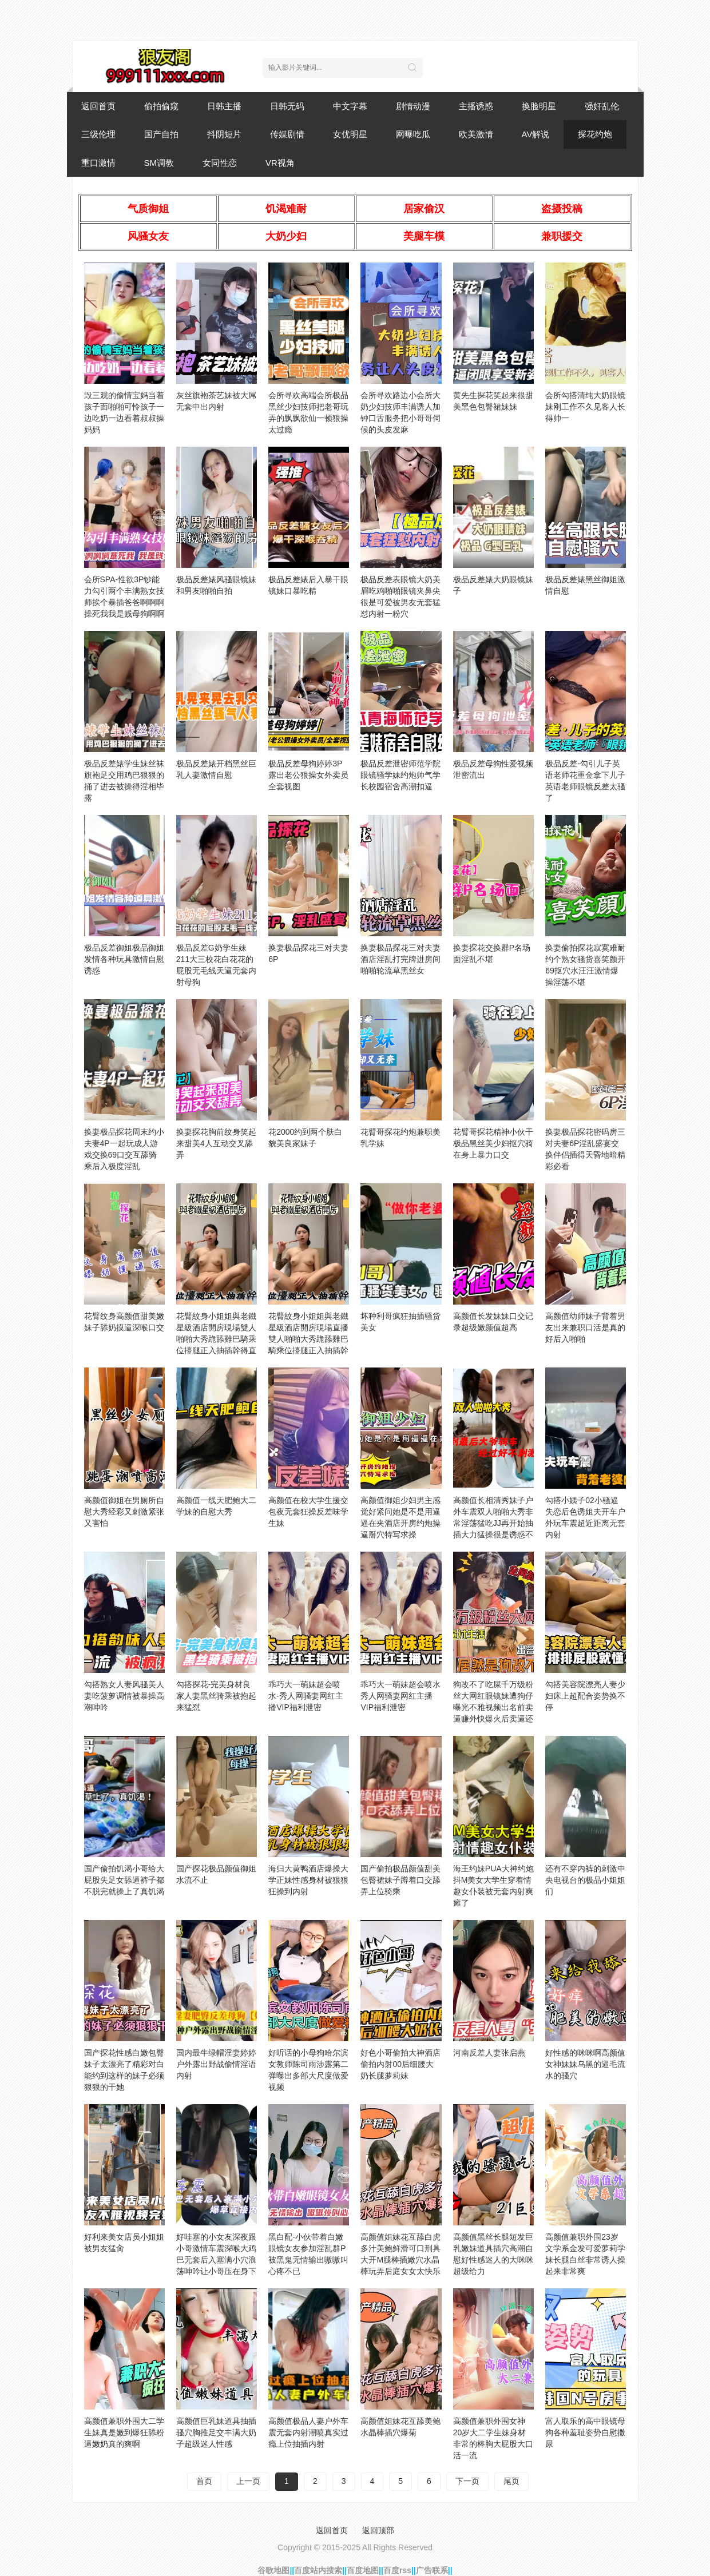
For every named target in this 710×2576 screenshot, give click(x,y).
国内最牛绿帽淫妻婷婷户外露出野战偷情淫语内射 (216, 2064)
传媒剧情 (287, 134)
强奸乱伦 (602, 106)
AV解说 (536, 134)
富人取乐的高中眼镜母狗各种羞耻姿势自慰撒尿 (585, 2432)
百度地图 (363, 2570)
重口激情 (98, 163)
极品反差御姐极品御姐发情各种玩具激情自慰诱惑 (124, 959)
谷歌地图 (273, 2570)
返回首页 (98, 106)
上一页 (248, 2481)
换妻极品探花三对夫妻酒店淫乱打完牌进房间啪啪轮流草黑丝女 (400, 959)
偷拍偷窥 (161, 106)
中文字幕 (350, 106)
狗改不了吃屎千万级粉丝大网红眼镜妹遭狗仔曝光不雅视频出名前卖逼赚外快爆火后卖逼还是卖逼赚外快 (493, 1707)
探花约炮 (595, 134)
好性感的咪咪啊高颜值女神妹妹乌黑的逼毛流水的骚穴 (585, 2064)
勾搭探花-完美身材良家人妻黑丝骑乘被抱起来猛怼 (216, 1696)
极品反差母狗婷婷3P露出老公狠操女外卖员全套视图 (308, 775)
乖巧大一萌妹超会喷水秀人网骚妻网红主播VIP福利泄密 (400, 1696)
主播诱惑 (476, 106)
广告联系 (432, 2570)
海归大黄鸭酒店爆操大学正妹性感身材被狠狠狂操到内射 (308, 1880)
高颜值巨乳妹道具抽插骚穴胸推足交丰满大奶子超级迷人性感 (216, 2432)
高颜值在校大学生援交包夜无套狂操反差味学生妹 (308, 1512)
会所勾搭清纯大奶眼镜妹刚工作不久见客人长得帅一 (585, 407)
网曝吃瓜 (413, 134)
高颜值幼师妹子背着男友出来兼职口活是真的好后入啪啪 (585, 1327)
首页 (204, 2481)
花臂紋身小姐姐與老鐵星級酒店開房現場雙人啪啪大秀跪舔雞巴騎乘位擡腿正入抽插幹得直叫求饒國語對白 (216, 1338)
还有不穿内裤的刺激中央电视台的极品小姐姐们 (585, 1880)
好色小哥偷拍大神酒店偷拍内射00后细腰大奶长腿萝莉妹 (400, 2064)
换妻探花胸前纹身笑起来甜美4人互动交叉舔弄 (216, 1143)
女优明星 (350, 134)
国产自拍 (161, 134)
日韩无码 (287, 106)
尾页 (511, 2481)
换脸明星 (539, 106)
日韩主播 (224, 106)
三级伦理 (98, 134)
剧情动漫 (413, 106)
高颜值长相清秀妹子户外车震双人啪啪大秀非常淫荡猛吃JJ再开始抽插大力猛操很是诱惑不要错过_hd (493, 1523)
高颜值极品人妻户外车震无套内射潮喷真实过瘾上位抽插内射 (308, 2432)
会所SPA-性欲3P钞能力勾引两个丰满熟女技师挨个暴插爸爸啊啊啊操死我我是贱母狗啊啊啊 (124, 602)
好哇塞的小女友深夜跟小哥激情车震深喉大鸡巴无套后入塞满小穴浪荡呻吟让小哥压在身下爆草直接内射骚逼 (216, 2259)
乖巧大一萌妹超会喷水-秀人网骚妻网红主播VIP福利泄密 (305, 1696)
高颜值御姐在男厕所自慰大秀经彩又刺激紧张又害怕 (124, 1512)
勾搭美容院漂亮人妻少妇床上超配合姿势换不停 (585, 1696)
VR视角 (280, 163)
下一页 (467, 2481)
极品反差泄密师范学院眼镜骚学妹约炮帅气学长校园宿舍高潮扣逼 (400, 775)
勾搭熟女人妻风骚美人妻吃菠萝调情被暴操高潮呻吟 (124, 1696)
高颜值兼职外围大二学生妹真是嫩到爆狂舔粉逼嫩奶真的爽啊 (124, 2432)
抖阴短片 (224, 134)
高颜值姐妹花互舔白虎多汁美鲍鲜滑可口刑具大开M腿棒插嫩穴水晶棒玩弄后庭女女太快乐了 (400, 2259)
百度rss (397, 2570)
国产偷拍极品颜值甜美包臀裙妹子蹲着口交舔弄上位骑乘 (400, 1880)
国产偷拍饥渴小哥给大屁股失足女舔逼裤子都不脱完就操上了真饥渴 (124, 1880)
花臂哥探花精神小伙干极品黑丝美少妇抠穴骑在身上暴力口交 (493, 1143)
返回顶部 (378, 2530)
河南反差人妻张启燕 (489, 2052)
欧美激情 (476, 134)
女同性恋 (220, 163)
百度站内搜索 (318, 2570)
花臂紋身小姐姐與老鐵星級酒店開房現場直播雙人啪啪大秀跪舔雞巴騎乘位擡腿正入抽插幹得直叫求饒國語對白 (308, 1338)
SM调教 (159, 163)
